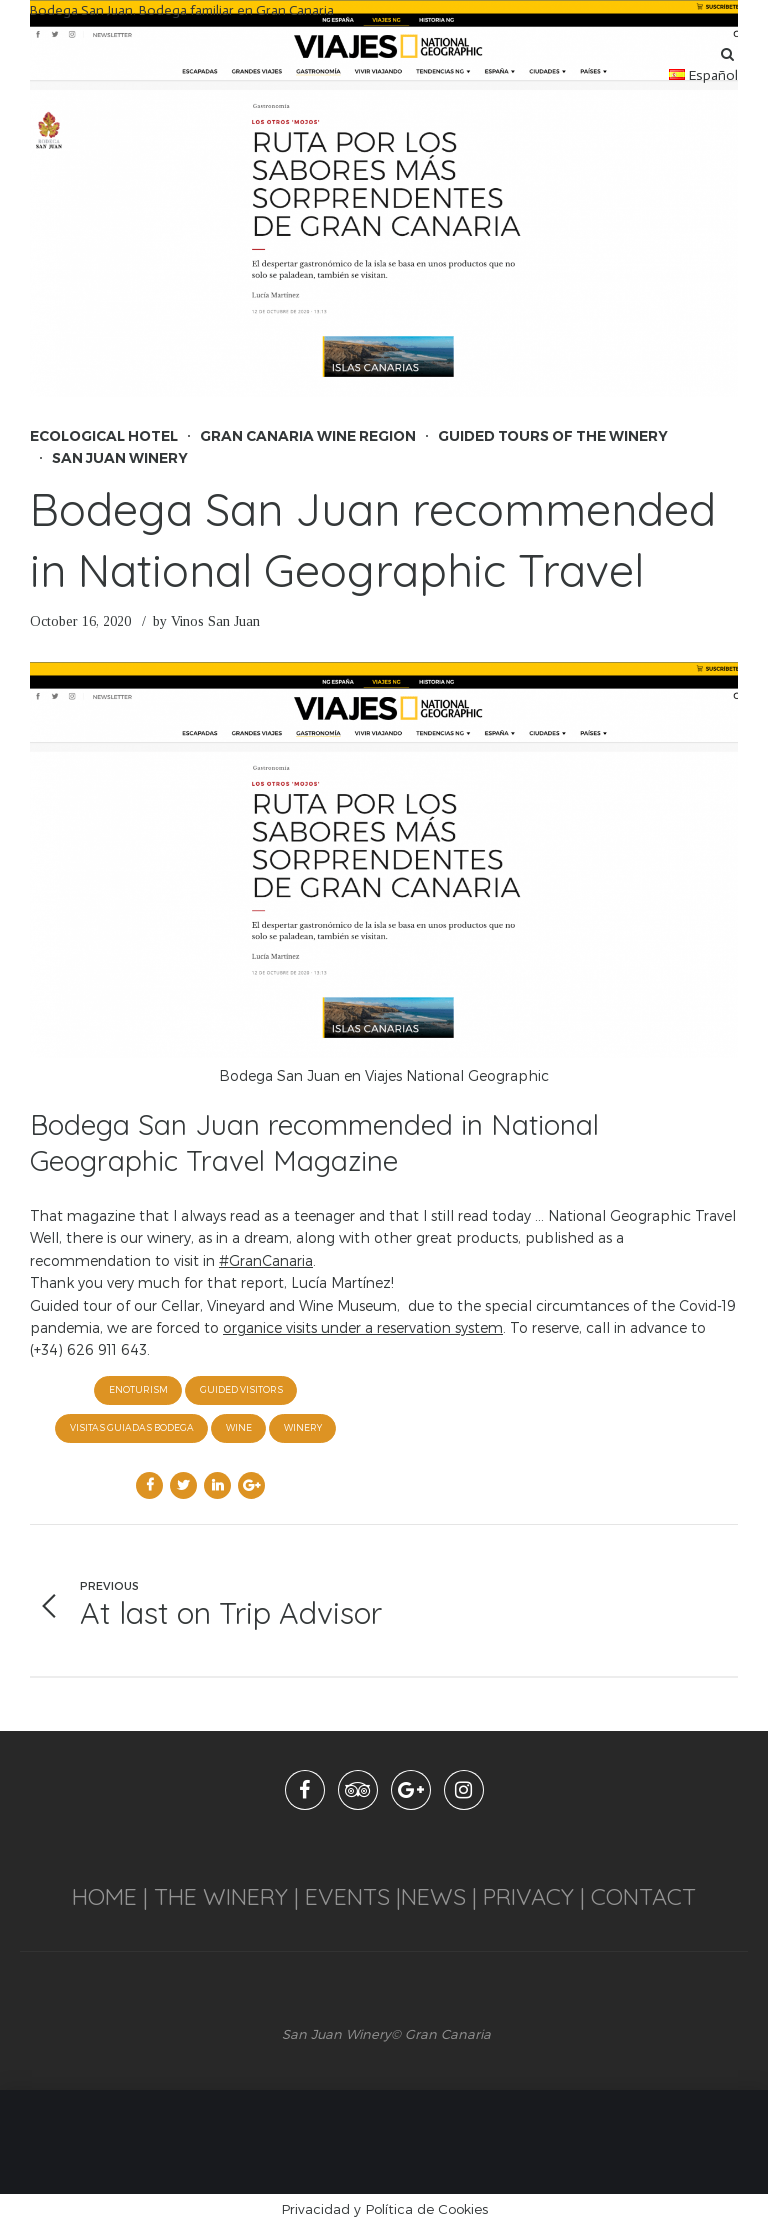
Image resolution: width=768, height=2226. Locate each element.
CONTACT (643, 1896)
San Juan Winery (120, 458)
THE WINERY (221, 1896)
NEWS (436, 1896)
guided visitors (241, 1389)
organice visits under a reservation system (363, 1327)
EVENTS (347, 1896)
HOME (104, 1896)
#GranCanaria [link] (266, 1260)
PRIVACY (525, 1896)
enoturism (138, 1389)
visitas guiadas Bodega (132, 1427)
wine (239, 1427)
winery (303, 1427)
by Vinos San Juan (206, 621)
